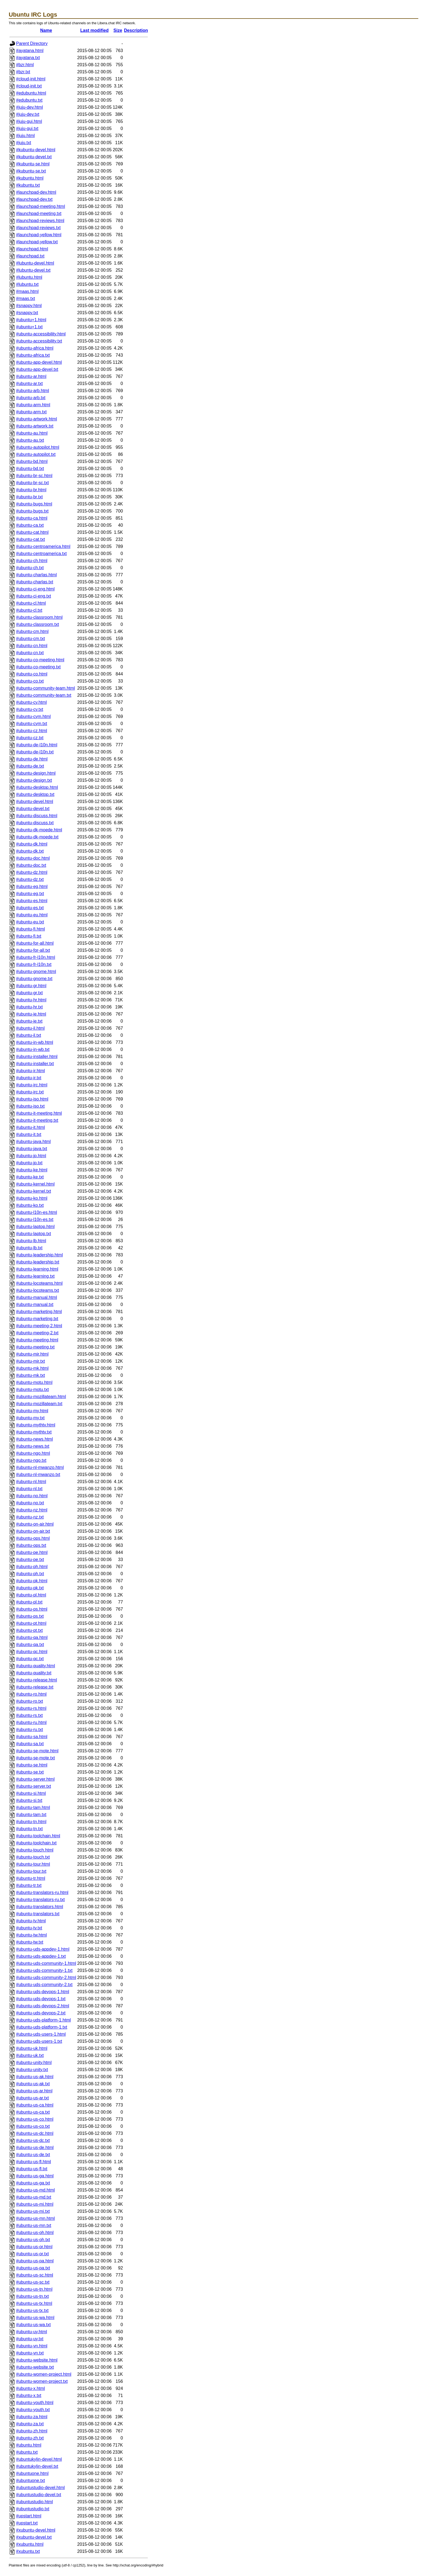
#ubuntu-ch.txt (30, 567)
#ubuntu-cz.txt (30, 737)
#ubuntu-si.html (31, 1793)
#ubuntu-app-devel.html (39, 362)
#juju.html (25, 135)
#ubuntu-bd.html (32, 461)
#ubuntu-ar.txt (29, 383)
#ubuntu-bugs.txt (32, 511)
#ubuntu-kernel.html (35, 1184)
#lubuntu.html (29, 277)
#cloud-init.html (30, 79)
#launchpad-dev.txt (34, 199)
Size (118, 30)
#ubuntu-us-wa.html (35, 2317)
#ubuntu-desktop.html (37, 787)
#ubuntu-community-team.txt (43, 695)
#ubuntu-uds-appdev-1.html (42, 1949)
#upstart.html (28, 2516)
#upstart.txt (27, 2523)
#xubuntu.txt (28, 2551)
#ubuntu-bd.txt (30, 468)
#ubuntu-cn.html (31, 645)
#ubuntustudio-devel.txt (38, 2494)
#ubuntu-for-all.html (35, 943)
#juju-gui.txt (27, 128)
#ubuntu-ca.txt (30, 525)
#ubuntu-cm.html (32, 631)
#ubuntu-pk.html (31, 1580)
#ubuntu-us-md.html (35, 2190)
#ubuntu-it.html (30, 1127)
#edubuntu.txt (29, 100)
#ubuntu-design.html (36, 773)
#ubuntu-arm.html (33, 404)
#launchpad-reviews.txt (38, 227)
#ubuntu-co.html (31, 674)
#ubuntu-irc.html (31, 1085)
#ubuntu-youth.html (34, 2402)
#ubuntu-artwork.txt (34, 426)
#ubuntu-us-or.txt (32, 2253)
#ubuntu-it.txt (28, 1134)
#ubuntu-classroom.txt (37, 624)
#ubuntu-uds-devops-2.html (42, 2006)
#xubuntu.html (30, 2544)
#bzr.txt (23, 71)
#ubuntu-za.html (31, 2416)
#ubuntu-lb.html (31, 1240)
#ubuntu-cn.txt (30, 652)
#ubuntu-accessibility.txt (39, 341)
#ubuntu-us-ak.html (34, 2076)
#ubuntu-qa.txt (30, 1644)
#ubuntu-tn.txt (29, 1828)
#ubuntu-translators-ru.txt (40, 1899)
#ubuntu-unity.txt (32, 2069)
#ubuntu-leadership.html (39, 1255)
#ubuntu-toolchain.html (38, 1835)
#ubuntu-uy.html (31, 2331)
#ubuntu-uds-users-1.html (41, 2034)
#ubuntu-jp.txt (29, 1162)
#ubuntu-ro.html (31, 1694)
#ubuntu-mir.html (32, 1354)
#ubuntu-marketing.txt (37, 1318)
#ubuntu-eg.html (32, 886)
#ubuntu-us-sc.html (34, 2275)
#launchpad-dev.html (36, 192)
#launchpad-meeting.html (40, 206)
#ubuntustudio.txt (32, 2509)
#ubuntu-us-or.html (34, 2246)
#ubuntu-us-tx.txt (32, 2310)
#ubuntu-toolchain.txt (36, 1843)
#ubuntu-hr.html (31, 1000)
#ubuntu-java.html (33, 1141)
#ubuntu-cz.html (31, 730)
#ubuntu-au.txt (30, 440)
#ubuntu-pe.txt (30, 1559)
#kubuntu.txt (28, 185)
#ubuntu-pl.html (31, 1595)
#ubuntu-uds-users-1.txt (39, 2041)
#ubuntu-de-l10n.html (36, 745)
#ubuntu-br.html (31, 489)
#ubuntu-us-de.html (35, 2147)
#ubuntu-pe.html (32, 1552)
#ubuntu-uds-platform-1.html (43, 2020)
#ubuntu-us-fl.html (33, 2161)
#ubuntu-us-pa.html (35, 2261)
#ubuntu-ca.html (31, 518)
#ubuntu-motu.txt (32, 1389)
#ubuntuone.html (32, 2473)
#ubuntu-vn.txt (30, 2353)
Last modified (94, 30)
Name (46, 30)
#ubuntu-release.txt (34, 1687)
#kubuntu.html (30, 178)
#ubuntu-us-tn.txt (32, 2296)
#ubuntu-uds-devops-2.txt (40, 2013)
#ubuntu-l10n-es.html (36, 1212)
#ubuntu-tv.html (31, 1921)
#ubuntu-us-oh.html (35, 2232)
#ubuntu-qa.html (32, 1637)
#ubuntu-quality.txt (33, 1673)
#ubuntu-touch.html (34, 1850)
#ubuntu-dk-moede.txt (37, 837)
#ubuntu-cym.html (33, 716)
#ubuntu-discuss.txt (35, 822)
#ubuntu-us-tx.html (34, 2303)
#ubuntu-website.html (36, 2360)
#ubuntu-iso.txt (30, 1106)
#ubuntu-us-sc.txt (33, 2282)
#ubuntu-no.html (32, 1495)
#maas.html (27, 291)
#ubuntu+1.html (31, 319)
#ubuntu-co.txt (30, 681)
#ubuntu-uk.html (31, 2048)
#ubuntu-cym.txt (31, 723)
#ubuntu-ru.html (31, 1722)
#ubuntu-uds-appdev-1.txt (41, 1956)
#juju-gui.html (29, 121)
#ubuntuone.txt (30, 2480)
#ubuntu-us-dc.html (34, 2133)
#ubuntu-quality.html (35, 1665)
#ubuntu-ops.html (33, 1538)
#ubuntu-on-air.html (35, 1524)
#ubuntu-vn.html (31, 2346)
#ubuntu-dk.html (31, 844)
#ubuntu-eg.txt (30, 893)
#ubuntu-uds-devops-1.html (42, 1991)
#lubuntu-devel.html (35, 263)
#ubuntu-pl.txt (29, 1602)
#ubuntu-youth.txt (33, 2409)
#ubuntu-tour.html (33, 1864)
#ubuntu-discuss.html (36, 815)
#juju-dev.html (29, 107)
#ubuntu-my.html (32, 1410)
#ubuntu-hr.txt (29, 1007)
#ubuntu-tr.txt (28, 1885)
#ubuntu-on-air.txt (33, 1531)
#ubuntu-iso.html (32, 1099)
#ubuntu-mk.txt (30, 1375)
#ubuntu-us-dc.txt (33, 2140)
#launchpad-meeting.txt (38, 213)
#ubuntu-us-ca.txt (33, 2112)
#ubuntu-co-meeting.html (40, 659)
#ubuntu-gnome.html (36, 971)
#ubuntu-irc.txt (30, 1092)
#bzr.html (25, 64)
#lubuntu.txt (27, 284)
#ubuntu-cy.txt (29, 709)
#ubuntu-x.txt (28, 2395)
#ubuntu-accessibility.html (41, 334)
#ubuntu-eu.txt (30, 922)
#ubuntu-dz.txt (30, 879)
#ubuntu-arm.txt (31, 412)
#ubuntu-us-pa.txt (33, 2268)
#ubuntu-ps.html (31, 1609)
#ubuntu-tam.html (33, 1807)
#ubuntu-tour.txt (31, 1871)
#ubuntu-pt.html (31, 1623)
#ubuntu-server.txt (33, 1786)
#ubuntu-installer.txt (35, 1063)
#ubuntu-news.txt (32, 1446)
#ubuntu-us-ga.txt (33, 2183)
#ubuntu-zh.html (31, 2431)
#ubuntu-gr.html (31, 985)
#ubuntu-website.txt (35, 2367)
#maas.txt (25, 298)
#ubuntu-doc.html (33, 858)
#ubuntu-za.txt (30, 2424)
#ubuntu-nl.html (31, 1481)
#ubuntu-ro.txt (29, 1701)
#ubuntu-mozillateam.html (41, 1396)
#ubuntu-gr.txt (29, 992)
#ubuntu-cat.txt (30, 539)
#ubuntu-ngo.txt (31, 1460)
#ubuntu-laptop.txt (33, 1233)
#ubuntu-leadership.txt (37, 1262)
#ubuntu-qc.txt (30, 1658)
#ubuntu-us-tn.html (34, 2289)
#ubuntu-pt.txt (29, 1630)
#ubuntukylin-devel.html (39, 2459)
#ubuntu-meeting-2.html (39, 1325)
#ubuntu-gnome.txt (34, 978)
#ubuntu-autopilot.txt (36, 454)
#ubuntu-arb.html (32, 390)
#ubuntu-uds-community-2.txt (44, 1984)
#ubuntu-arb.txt (30, 397)
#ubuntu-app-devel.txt (37, 369)
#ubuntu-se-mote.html (37, 1750)
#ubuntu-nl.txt (29, 1488)
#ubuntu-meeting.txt (35, 1347)
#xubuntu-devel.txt (34, 2537)
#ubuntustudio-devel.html (40, 2487)
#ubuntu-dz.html (31, 872)
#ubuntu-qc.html (31, 1651)
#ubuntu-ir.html (30, 1070)
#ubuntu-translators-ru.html (42, 1892)
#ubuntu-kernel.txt (33, 1191)
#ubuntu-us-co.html (34, 2119)
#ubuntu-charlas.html (36, 574)
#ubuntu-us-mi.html (34, 2204)
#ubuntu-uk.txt (30, 2055)
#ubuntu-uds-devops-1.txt (40, 1998)
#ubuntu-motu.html (34, 1382)
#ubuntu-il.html (30, 1028)
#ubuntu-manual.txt (34, 1304)
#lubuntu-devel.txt (33, 270)
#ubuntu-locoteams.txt (37, 1290)
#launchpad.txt (30, 256)
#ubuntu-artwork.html (36, 419)
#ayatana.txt (28, 57)
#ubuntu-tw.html (31, 1935)
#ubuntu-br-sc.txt (32, 482)
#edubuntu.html (31, 93)
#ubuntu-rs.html (31, 1708)
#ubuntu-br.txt (29, 497)
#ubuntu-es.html (31, 900)
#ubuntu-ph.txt (30, 1573)
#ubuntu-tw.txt (29, 1942)
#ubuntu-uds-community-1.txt (44, 1970)
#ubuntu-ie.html (31, 1014)
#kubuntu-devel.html (35, 149)
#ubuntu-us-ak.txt (33, 2083)
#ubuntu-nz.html (31, 1510)
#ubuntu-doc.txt (31, 865)
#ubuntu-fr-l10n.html (35, 957)
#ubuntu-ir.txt (28, 1077)
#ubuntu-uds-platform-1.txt (41, 2027)
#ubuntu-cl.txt (29, 610)
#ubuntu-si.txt (29, 1800)
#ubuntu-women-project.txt (42, 2381)
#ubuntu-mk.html (32, 1368)
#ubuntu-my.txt (30, 1418)
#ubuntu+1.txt (29, 327)
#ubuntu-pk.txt (30, 1588)
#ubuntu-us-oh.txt (33, 2239)
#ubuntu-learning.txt (35, 1276)
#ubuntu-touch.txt (33, 1857)
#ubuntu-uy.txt (29, 2338)
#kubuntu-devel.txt (34, 156)
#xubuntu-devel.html (35, 2530)
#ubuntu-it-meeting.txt (37, 1120)
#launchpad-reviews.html (40, 220)
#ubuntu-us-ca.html (34, 2105)
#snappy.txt (27, 312)
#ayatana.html (30, 50)
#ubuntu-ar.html (31, 376)
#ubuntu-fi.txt (28, 936)
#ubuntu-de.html (32, 759)
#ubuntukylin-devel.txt (37, 2466)
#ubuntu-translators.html (39, 1906)
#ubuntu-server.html (35, 1779)
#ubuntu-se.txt (30, 1772)
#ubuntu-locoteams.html (39, 1283)
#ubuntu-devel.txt (33, 808)
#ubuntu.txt (27, 2452)
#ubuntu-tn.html (31, 1821)
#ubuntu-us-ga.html (35, 2176)
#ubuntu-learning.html (37, 1269)
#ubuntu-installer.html (36, 1056)
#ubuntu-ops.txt (31, 1545)
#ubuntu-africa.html (34, 348)
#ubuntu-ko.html (31, 1198)
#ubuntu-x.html (30, 2388)
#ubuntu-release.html (36, 1680)
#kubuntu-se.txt (31, 171)
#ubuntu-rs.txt (29, 1715)
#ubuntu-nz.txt (30, 1517)
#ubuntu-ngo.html (33, 1453)
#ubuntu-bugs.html (34, 504)
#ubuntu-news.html (34, 1439)
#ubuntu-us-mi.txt (33, 2211)
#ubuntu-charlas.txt (34, 582)
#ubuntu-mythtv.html (35, 1425)
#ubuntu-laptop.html (35, 1226)
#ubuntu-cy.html (31, 702)
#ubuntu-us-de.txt (33, 2154)
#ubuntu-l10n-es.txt (34, 1219)
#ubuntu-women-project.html (43, 2374)
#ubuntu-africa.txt (33, 355)
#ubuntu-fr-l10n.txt (33, 964)
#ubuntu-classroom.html (39, 617)
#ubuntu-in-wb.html (34, 1042)
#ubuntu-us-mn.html (35, 2218)
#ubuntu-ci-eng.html (35, 589)
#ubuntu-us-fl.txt (31, 2168)
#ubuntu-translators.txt (37, 1913)
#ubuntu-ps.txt (30, 1616)
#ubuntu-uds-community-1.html (46, 1963)
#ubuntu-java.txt (31, 1148)
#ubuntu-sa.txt (30, 1743)
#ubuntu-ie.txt (29, 1021)
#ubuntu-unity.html (33, 2062)
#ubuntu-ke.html (31, 1170)
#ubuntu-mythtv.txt (33, 1432)
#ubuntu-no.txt (30, 1503)
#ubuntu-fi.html (30, 929)
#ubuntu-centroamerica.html (43, 546)
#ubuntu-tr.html (30, 1878)
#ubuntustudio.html (34, 2501)
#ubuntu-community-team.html (45, 688)
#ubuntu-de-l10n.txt (35, 752)
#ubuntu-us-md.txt (33, 2197)
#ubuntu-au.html (32, 433)
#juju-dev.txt (27, 114)
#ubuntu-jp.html (31, 1155)
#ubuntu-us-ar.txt (32, 2098)
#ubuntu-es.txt (30, 907)
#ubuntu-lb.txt (29, 1247)
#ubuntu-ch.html (31, 560)
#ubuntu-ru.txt (29, 1729)
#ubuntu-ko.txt (30, 1205)
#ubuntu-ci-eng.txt (33, 596)
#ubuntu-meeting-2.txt (37, 1333)
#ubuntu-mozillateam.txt (39, 1403)
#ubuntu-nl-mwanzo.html (40, 1467)
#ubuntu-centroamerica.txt (41, 553)
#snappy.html (29, 305)
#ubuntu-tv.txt (29, 1928)
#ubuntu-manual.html (36, 1297)
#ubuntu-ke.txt (30, 1177)
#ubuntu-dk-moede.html (39, 830)
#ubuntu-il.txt (28, 1035)
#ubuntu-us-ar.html (34, 2091)
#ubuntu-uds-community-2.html (46, 1977)
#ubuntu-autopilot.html (37, 447)
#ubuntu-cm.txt (30, 638)
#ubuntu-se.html (31, 1765)
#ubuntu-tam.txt (31, 1814)
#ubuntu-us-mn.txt (33, 2225)
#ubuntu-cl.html (31, 603)
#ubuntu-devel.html (34, 801)
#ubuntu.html (28, 2445)
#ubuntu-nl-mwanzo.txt (38, 1474)
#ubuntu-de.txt (30, 766)
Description (136, 30)
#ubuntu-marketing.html (39, 1311)
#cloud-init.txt (29, 86)
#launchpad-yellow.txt (37, 242)
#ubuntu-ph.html (32, 1566)
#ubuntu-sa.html (31, 1736)
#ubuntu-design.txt (34, 780)
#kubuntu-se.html (33, 164)
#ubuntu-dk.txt (30, 851)
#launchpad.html (32, 249)
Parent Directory (32, 43)
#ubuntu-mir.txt (30, 1361)
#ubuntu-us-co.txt (33, 2126)
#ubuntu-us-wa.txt (33, 2324)
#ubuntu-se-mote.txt (35, 1758)
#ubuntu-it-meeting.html (39, 1113)
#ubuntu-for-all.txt (33, 950)
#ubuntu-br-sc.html (34, 475)
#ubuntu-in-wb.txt (33, 1049)
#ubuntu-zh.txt (30, 2438)
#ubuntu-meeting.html (37, 1340)
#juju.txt (23, 142)
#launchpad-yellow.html (38, 234)
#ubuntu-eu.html (32, 915)
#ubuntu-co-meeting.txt (38, 667)
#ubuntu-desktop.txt (35, 794)
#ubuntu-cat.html (32, 532)
